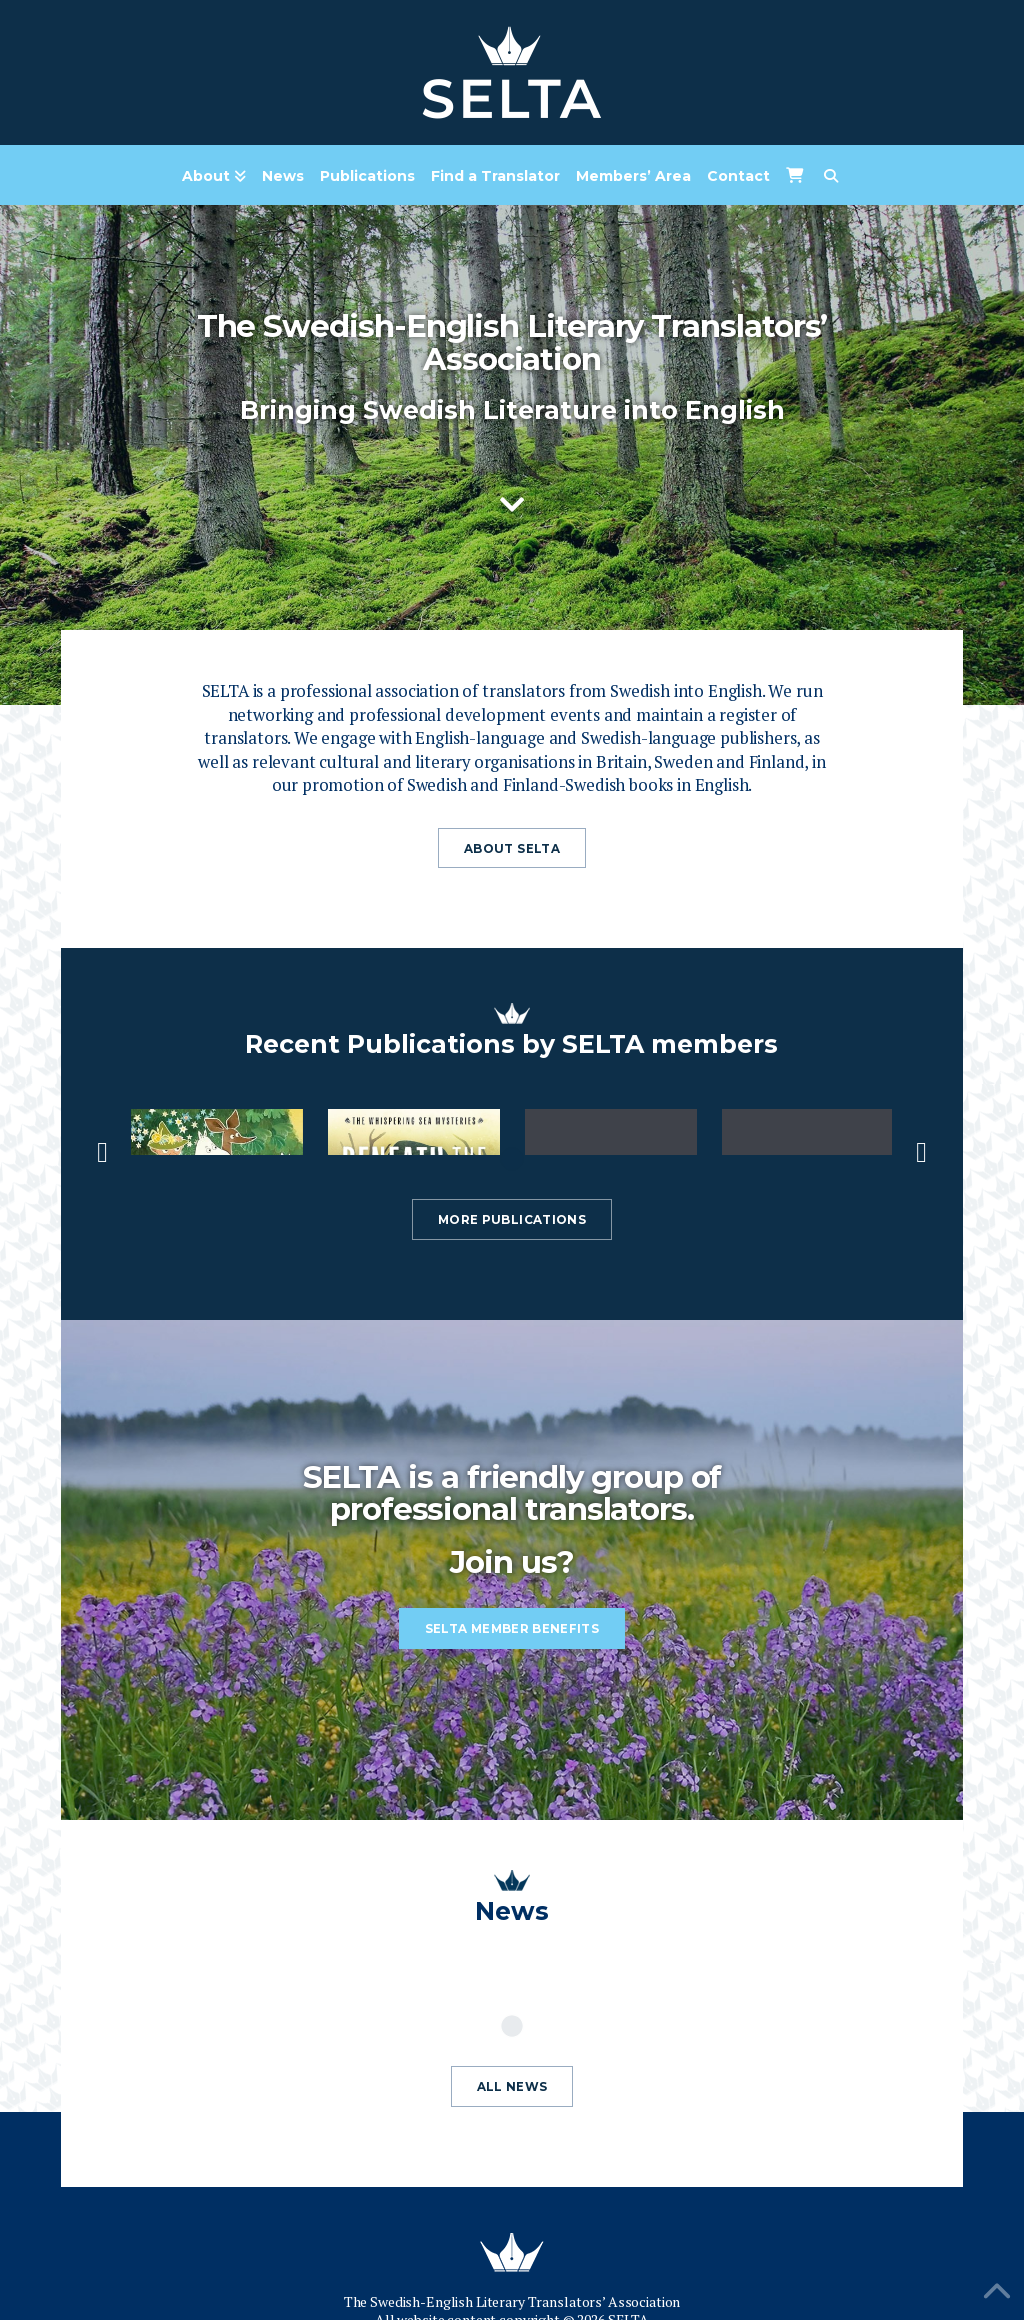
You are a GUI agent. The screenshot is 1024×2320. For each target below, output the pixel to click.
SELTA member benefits (512, 1629)
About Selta (512, 849)
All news (512, 2087)
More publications (512, 1220)
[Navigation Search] (830, 176)
